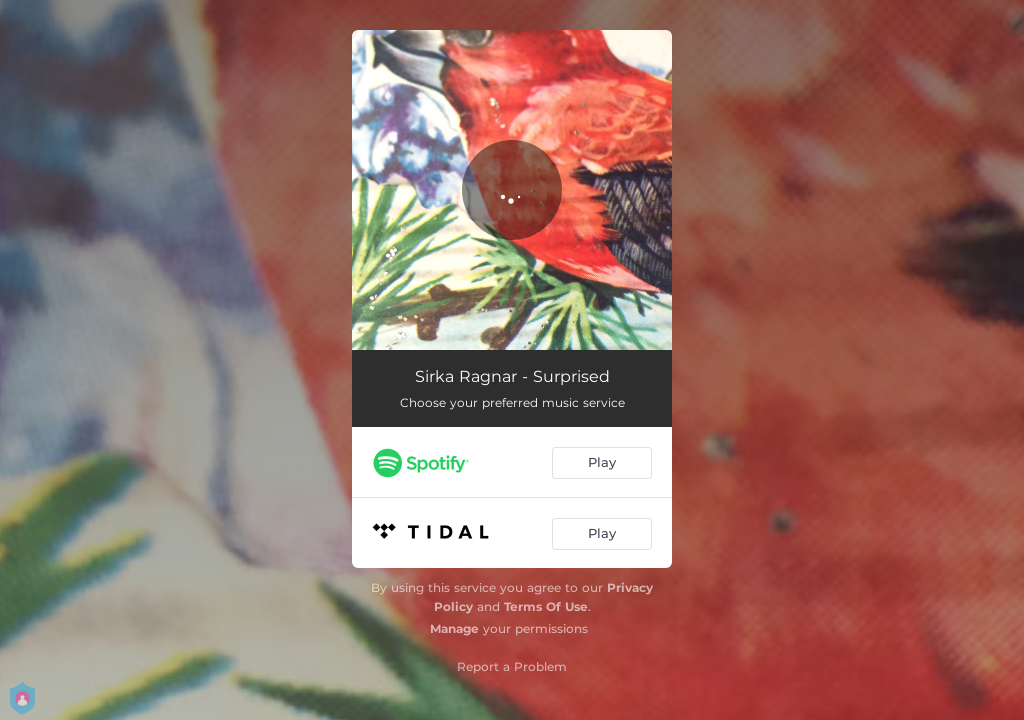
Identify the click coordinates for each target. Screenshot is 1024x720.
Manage (454, 628)
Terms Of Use (546, 606)
